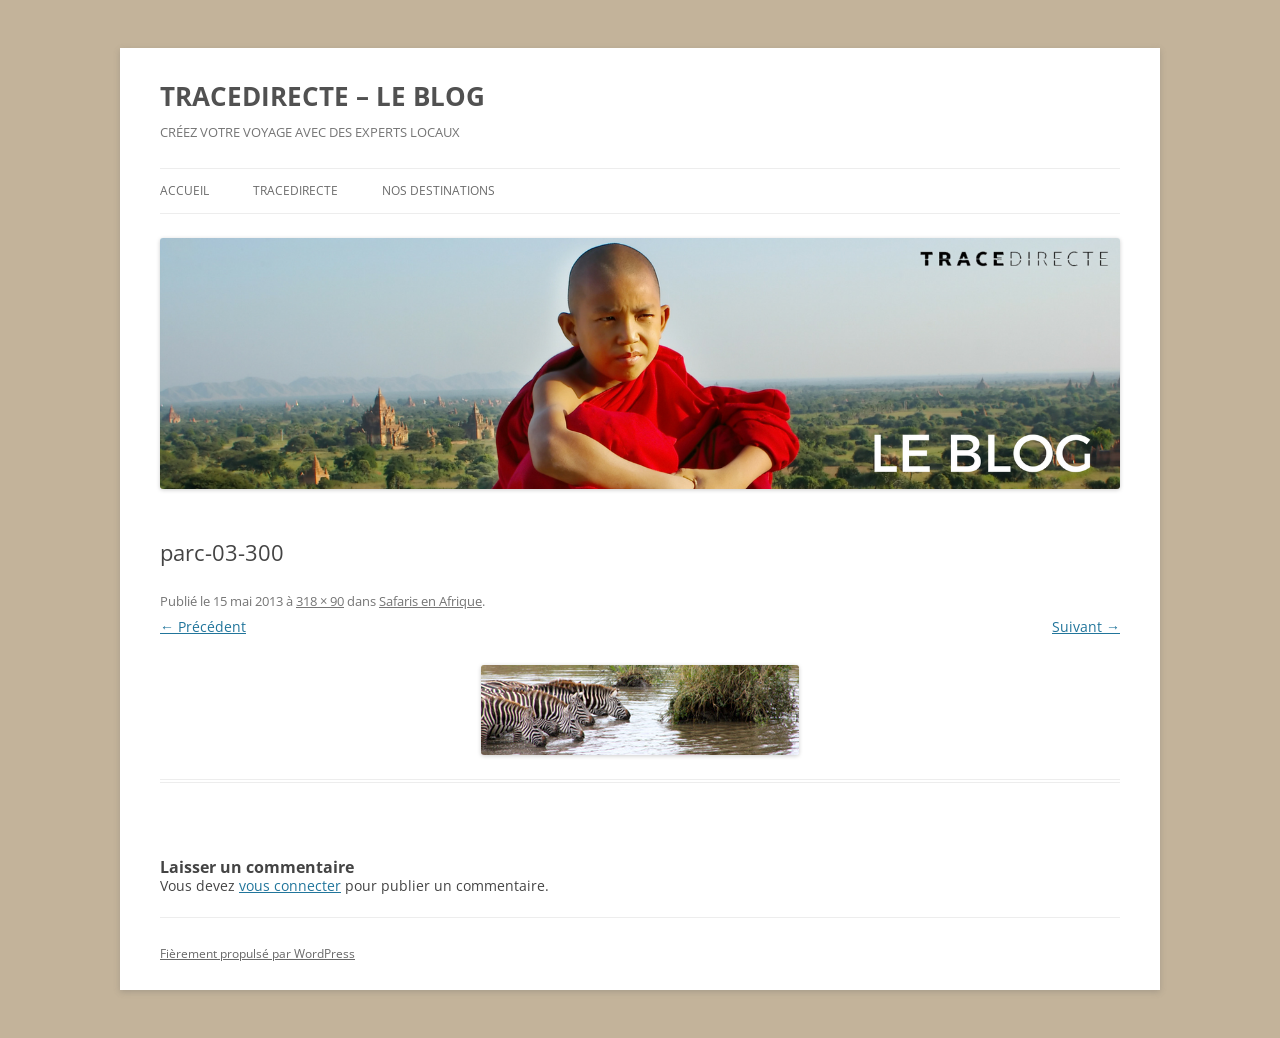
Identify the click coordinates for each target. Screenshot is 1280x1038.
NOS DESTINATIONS (438, 190)
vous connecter (290, 885)
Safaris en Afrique (430, 601)
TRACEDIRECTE (295, 190)
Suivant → (1086, 626)
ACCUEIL (184, 190)
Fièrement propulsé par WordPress (257, 953)
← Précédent (203, 626)
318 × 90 (320, 601)
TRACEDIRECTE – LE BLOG (322, 96)
